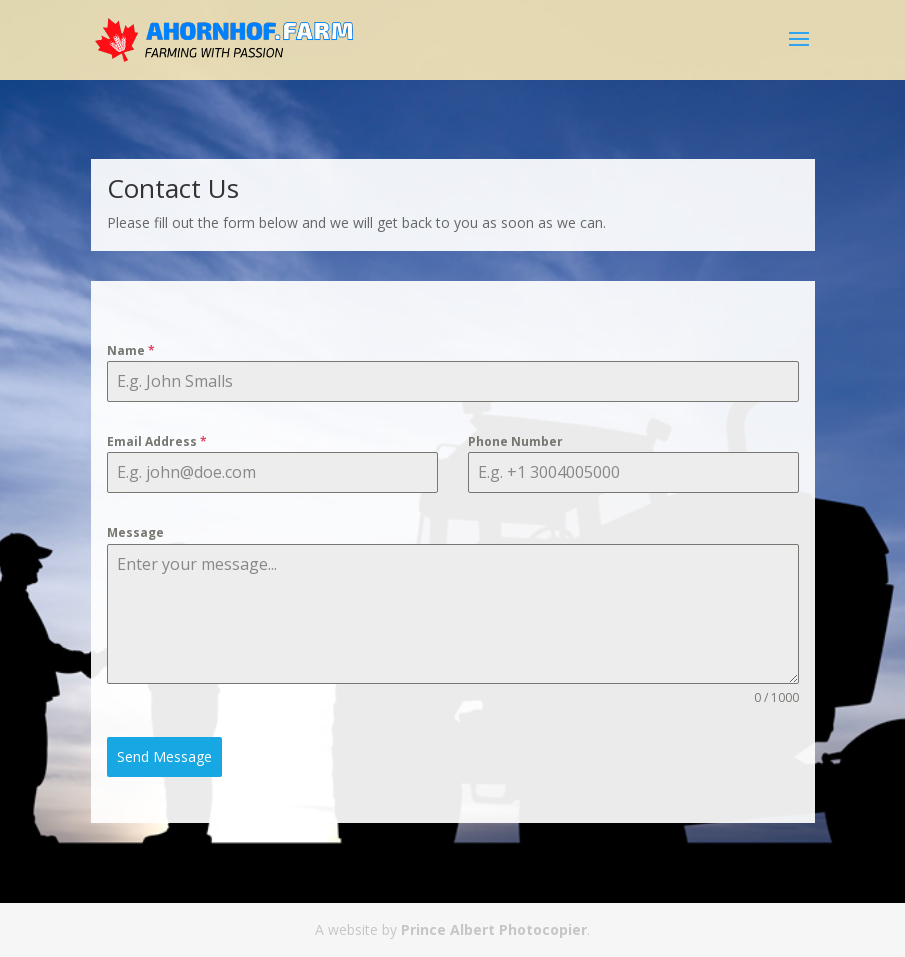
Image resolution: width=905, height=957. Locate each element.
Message (135, 532)
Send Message (164, 756)
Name (131, 350)
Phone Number (515, 441)
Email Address (157, 441)
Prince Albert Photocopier (494, 929)
